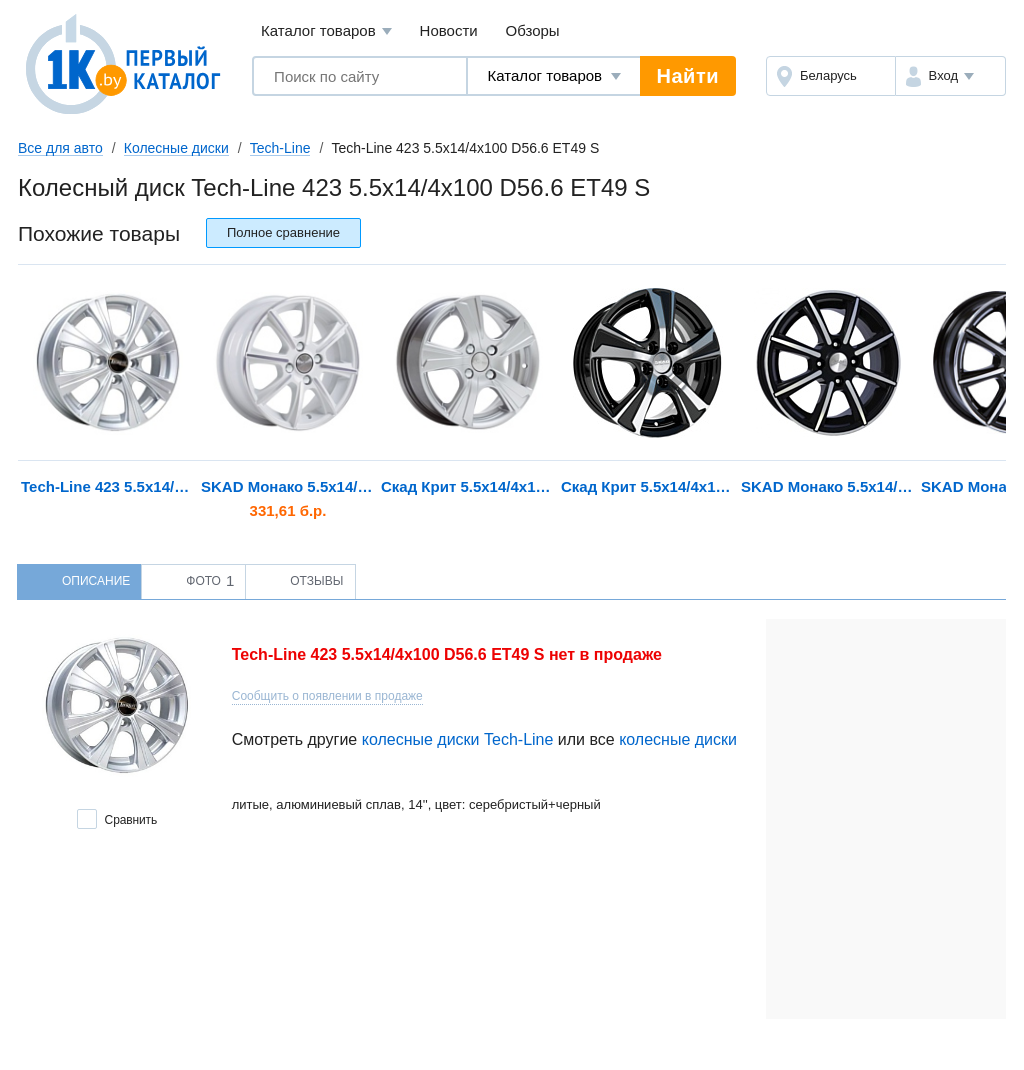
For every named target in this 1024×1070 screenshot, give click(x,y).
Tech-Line (280, 148)
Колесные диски (176, 148)
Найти (688, 76)
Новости (449, 30)
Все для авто (60, 148)
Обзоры (533, 30)
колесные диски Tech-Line (458, 739)
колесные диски (678, 739)
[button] (950, 76)
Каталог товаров (326, 31)
